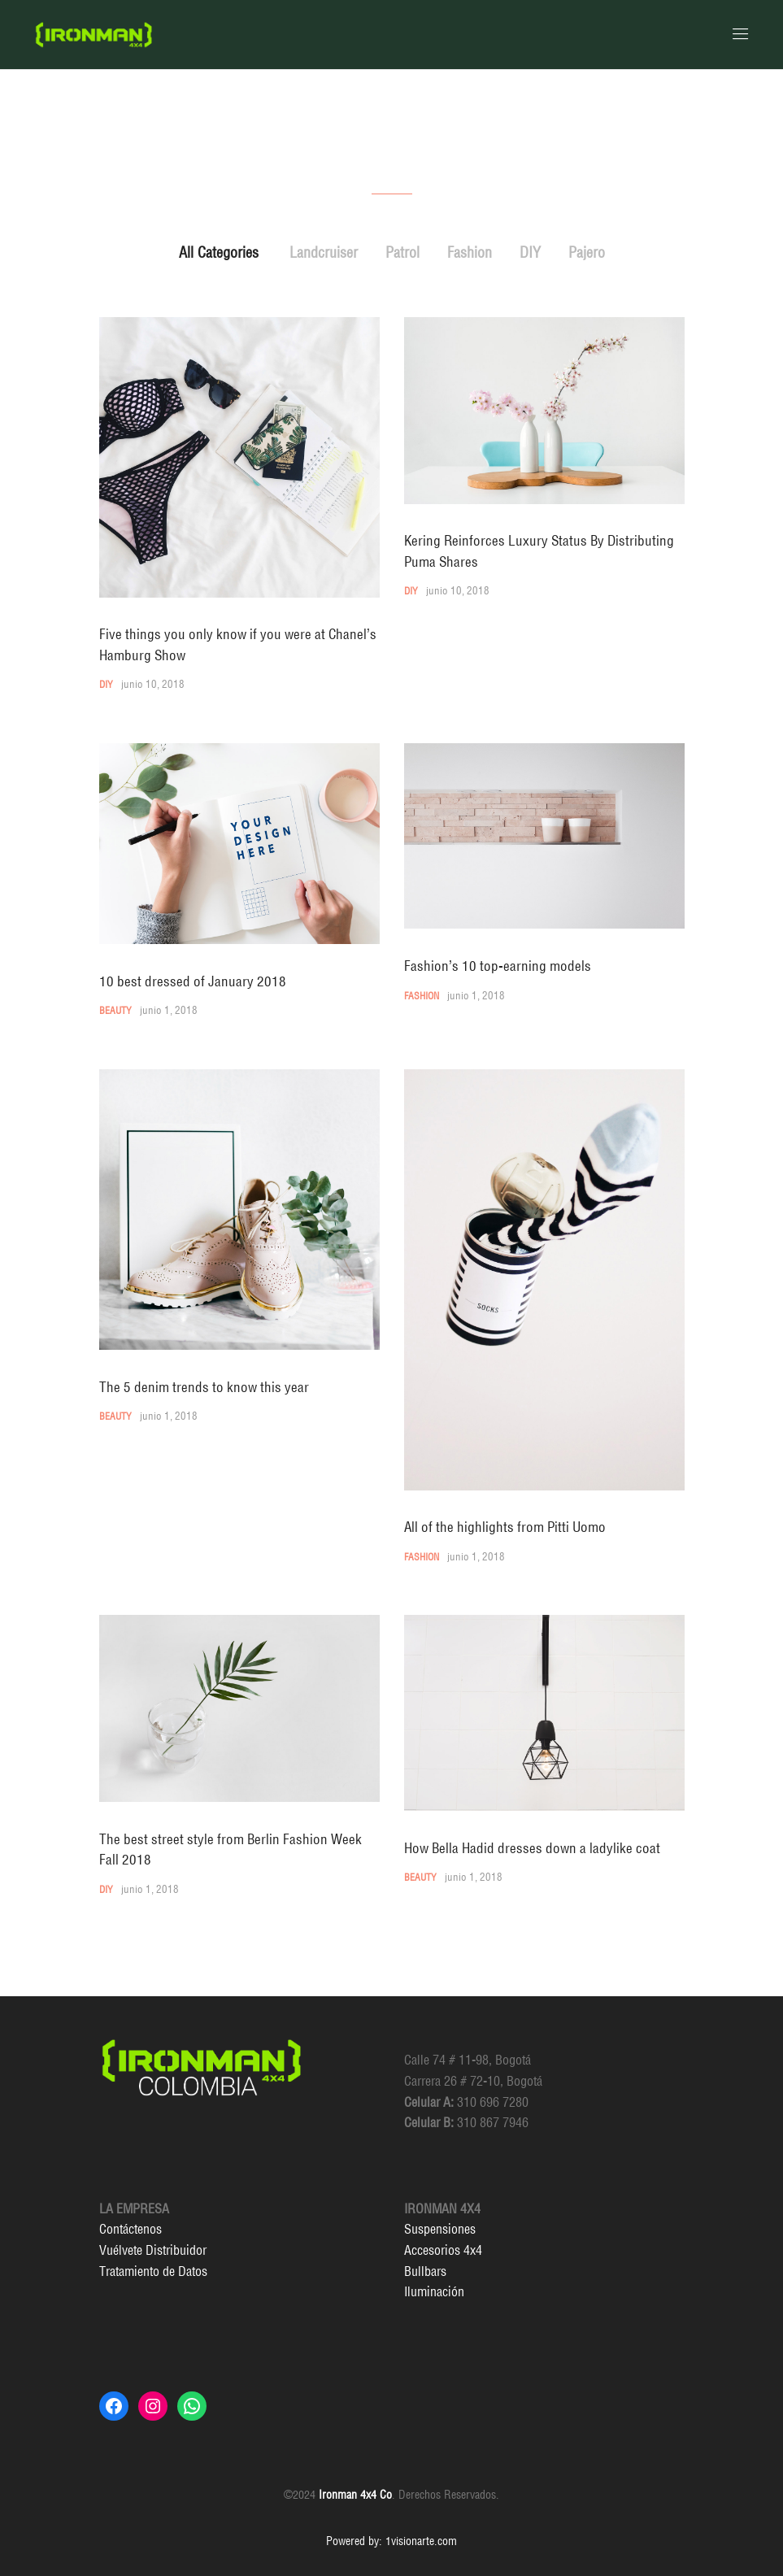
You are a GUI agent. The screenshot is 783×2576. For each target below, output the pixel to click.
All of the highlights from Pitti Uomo (505, 1526)
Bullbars (425, 2271)
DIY (530, 252)
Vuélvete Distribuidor (153, 2250)
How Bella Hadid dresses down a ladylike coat (532, 1847)
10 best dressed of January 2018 (192, 981)
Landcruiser (323, 252)
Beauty (115, 1010)
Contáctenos (130, 2229)
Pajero (586, 252)
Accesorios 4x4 (443, 2250)
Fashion (469, 252)
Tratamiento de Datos (153, 2271)
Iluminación (434, 2291)
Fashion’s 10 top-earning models (497, 965)
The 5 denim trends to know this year (204, 1386)
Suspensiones (440, 2229)
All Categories (219, 252)
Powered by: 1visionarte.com (391, 2541)
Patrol (402, 252)
